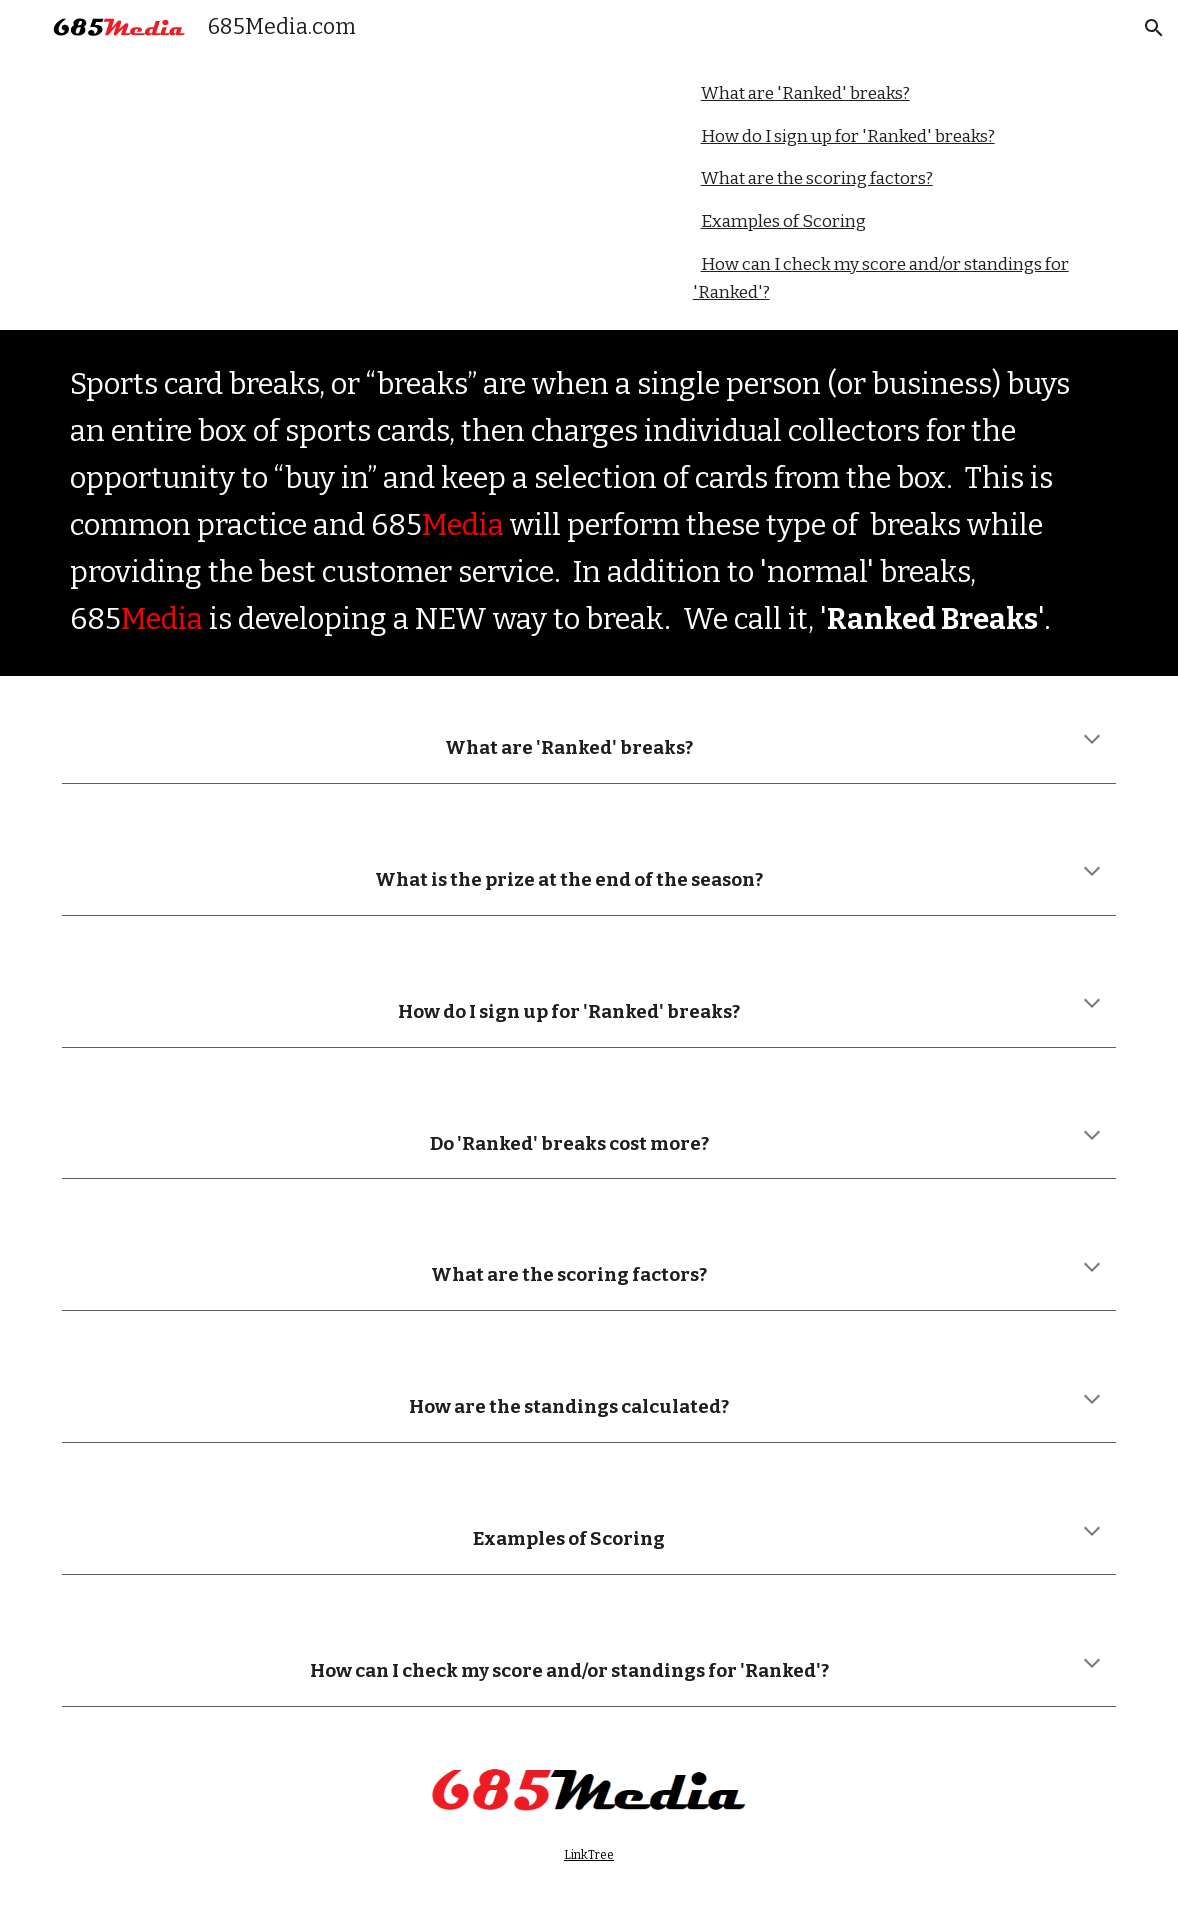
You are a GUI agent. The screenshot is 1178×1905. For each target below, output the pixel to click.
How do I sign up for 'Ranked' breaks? (848, 136)
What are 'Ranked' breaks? (805, 93)
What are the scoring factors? (817, 178)
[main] (589, 503)
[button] (1154, 28)
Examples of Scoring (783, 221)
